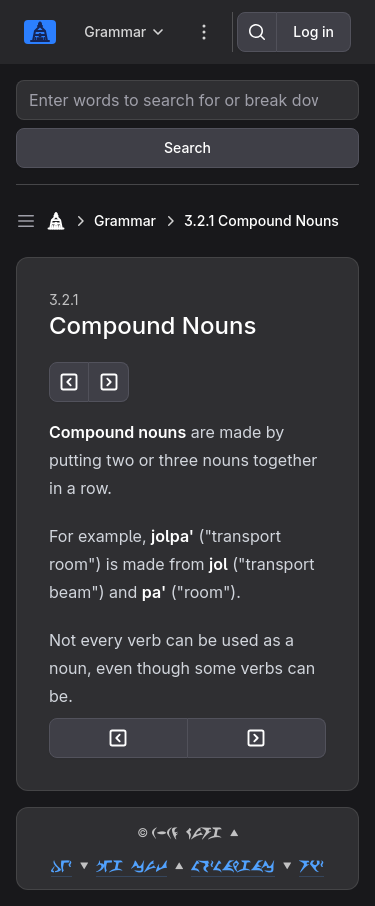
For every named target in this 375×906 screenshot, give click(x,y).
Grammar (125, 220)
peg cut (131, 865)
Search (187, 147)
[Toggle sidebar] (26, 221)
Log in (313, 31)
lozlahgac (233, 865)
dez (61, 865)
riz (311, 865)
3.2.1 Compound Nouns (261, 220)
